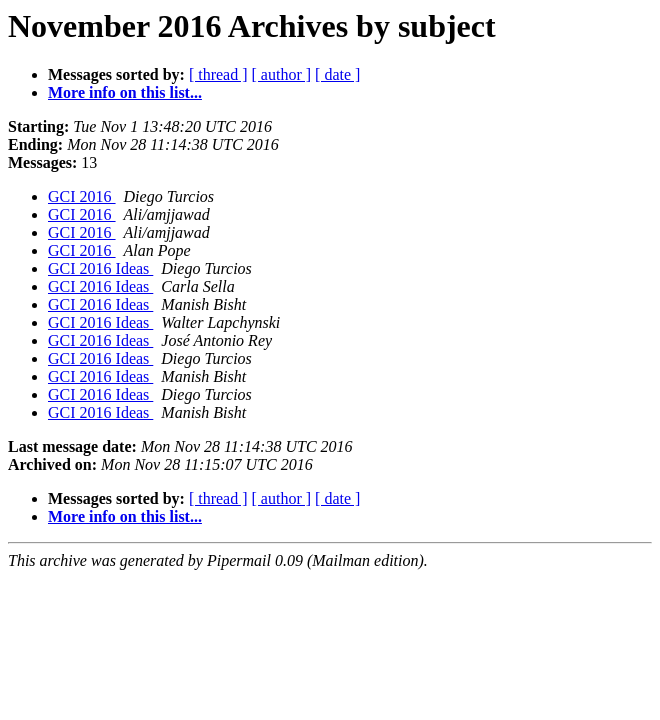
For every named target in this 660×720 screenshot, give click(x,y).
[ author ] (282, 74)
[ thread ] (218, 74)
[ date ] (337, 74)
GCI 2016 (82, 196)
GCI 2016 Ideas (100, 268)
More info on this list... (125, 92)
